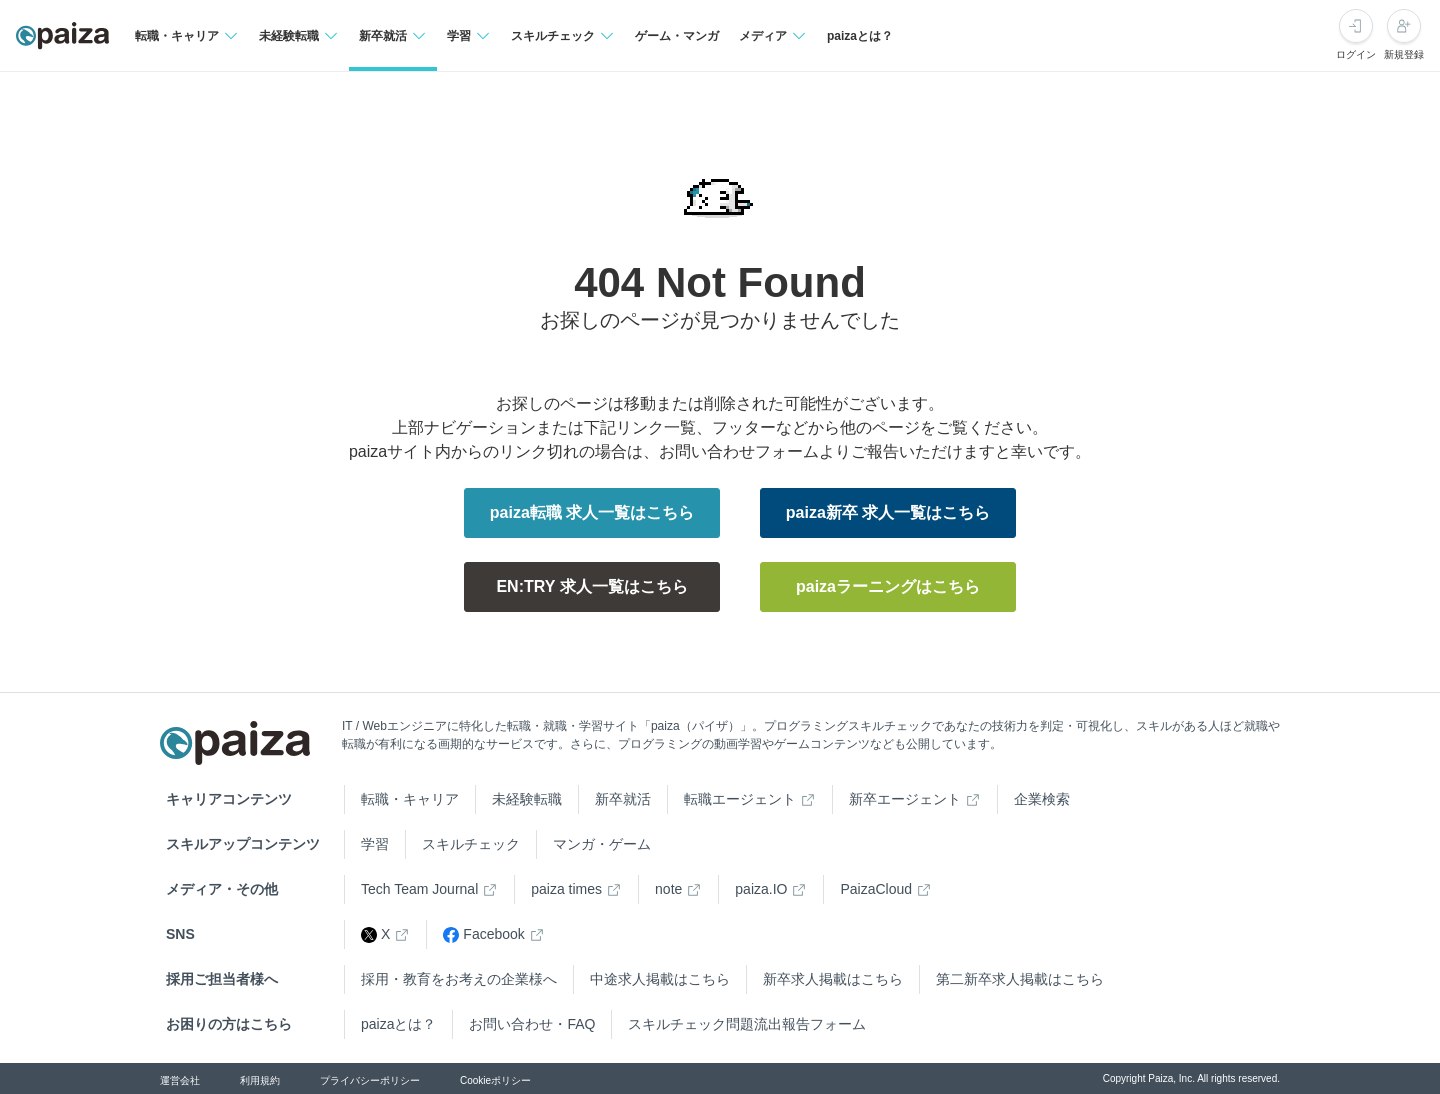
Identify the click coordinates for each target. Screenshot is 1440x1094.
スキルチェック (471, 844)
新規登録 (1404, 54)
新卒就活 (623, 799)
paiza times (566, 889)
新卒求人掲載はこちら (833, 979)
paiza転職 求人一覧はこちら (592, 512)
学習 (375, 844)
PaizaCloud (876, 889)
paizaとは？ (860, 36)
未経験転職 (527, 799)
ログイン (1356, 54)
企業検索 (1042, 799)
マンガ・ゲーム (602, 844)
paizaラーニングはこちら (888, 586)
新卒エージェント (905, 799)
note (668, 889)
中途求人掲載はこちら (660, 979)
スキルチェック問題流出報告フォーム (747, 1024)
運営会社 (180, 1080)
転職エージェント (740, 799)
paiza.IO (761, 889)
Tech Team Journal (419, 889)
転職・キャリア (410, 799)
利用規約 (260, 1080)
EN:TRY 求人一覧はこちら (591, 586)
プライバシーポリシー (370, 1080)
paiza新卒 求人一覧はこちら (888, 512)
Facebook (483, 934)
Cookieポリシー (495, 1080)
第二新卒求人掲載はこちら (1020, 979)
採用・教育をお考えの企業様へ (459, 979)
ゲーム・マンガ (677, 36)
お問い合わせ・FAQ (532, 1024)
